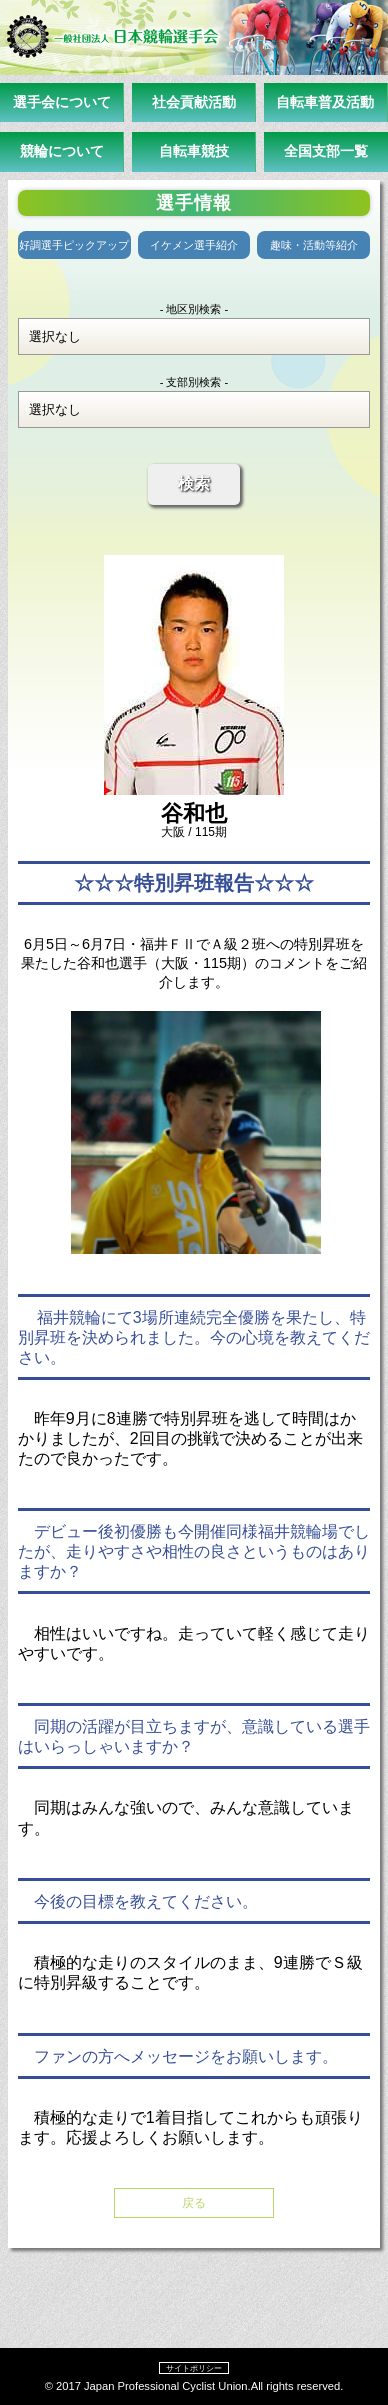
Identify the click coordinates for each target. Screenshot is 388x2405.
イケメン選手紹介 (194, 245)
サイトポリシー (194, 2368)
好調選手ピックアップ (74, 245)
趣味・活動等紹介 (314, 245)
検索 (194, 483)
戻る (194, 2203)
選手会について (62, 102)
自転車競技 (194, 151)
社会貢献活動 (194, 102)
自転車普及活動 (325, 102)
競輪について (62, 151)
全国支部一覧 (326, 151)
